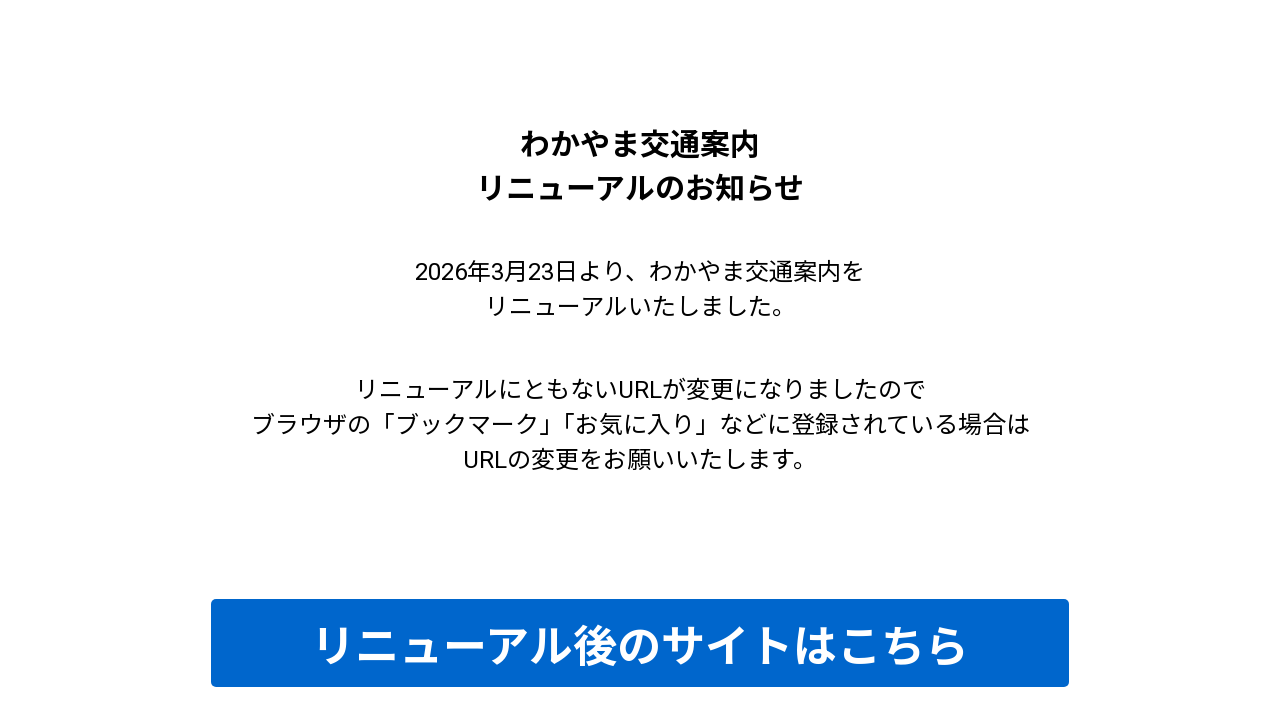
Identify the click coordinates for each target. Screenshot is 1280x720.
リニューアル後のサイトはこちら (640, 647)
